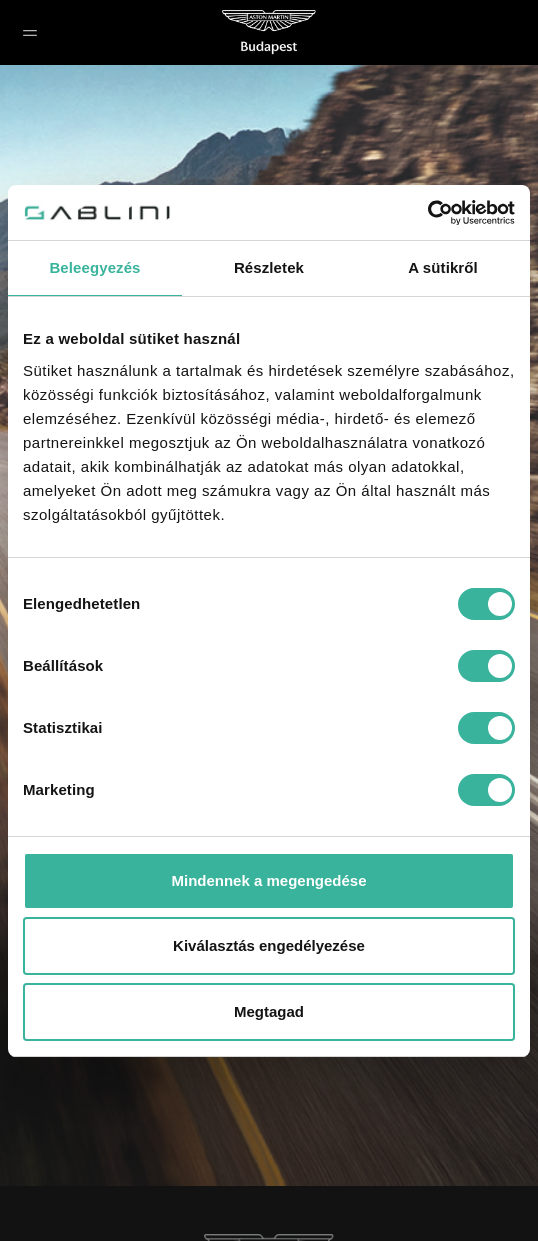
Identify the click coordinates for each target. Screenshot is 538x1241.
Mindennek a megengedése (268, 880)
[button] (29, 32)
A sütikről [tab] (443, 267)
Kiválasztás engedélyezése (269, 945)
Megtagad (269, 1011)
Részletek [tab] (269, 267)
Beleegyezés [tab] (94, 267)
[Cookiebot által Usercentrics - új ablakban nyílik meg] (427, 213)
